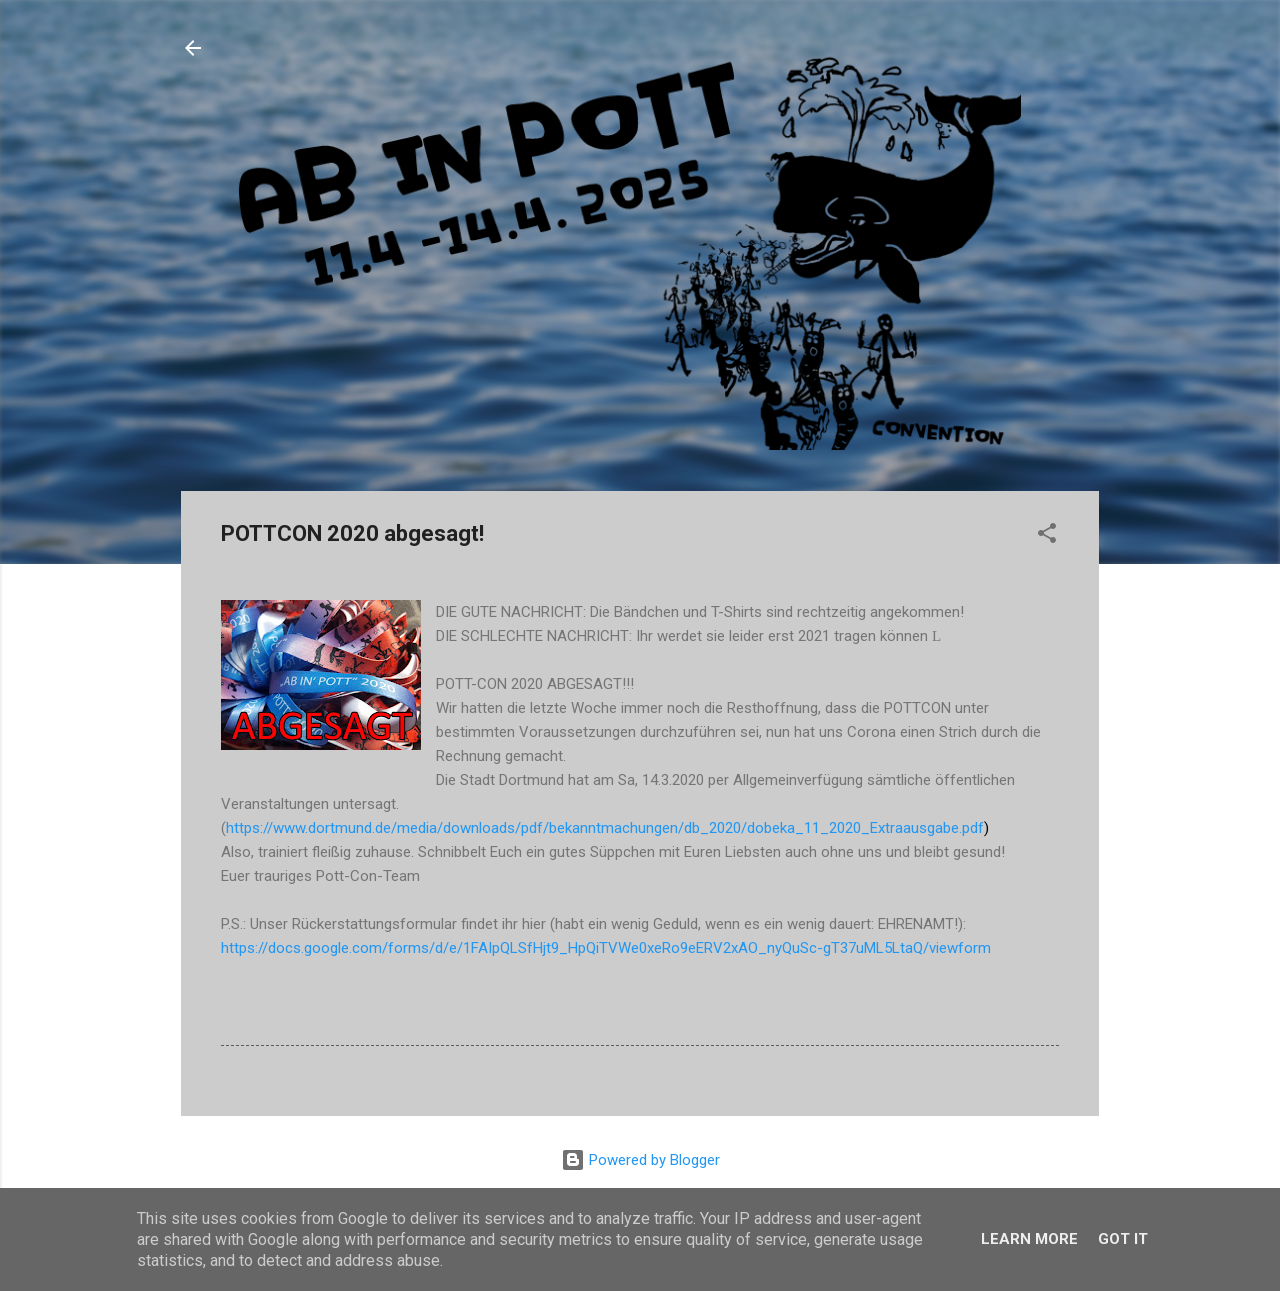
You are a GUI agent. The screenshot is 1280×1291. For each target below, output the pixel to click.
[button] (1047, 536)
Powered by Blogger (640, 1160)
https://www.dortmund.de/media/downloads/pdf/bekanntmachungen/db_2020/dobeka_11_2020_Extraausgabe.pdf (605, 828)
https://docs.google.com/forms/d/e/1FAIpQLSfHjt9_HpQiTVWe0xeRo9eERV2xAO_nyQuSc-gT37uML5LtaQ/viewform (606, 948)
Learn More (1029, 1239)
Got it (1123, 1239)
